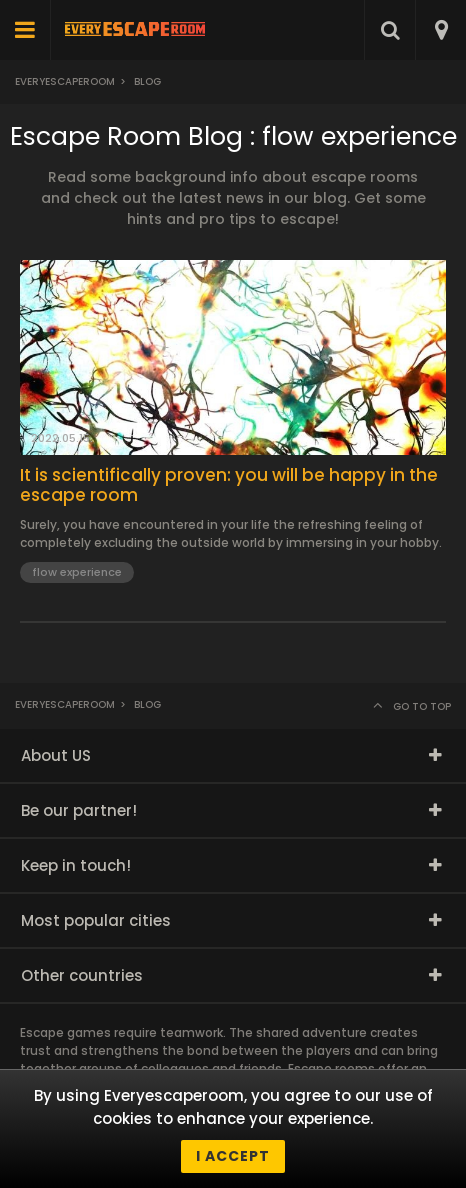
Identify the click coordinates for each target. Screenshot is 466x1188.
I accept (233, 1156)
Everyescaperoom (65, 81)
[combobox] (440, 30)
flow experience (77, 572)
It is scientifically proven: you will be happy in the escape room (229, 485)
